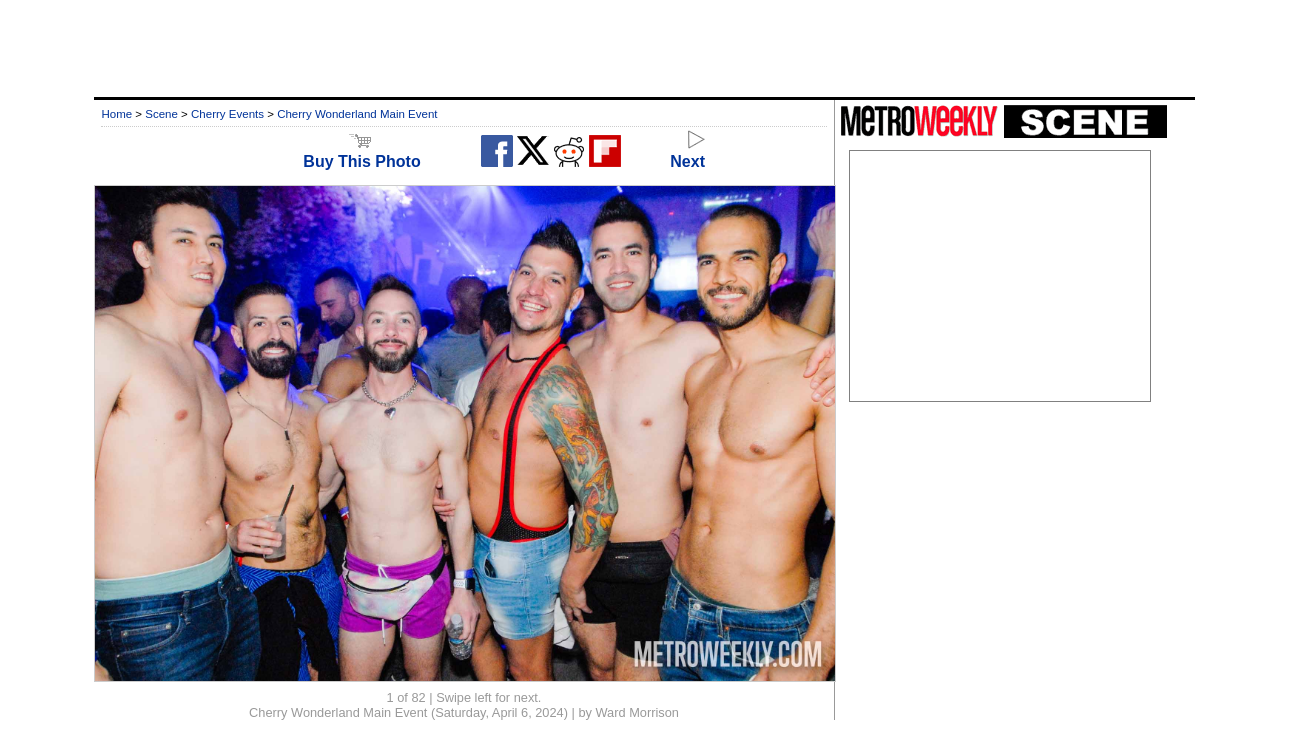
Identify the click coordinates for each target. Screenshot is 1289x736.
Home (116, 114)
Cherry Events (227, 114)
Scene (161, 114)
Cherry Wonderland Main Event (357, 114)
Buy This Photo (361, 152)
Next (687, 152)
